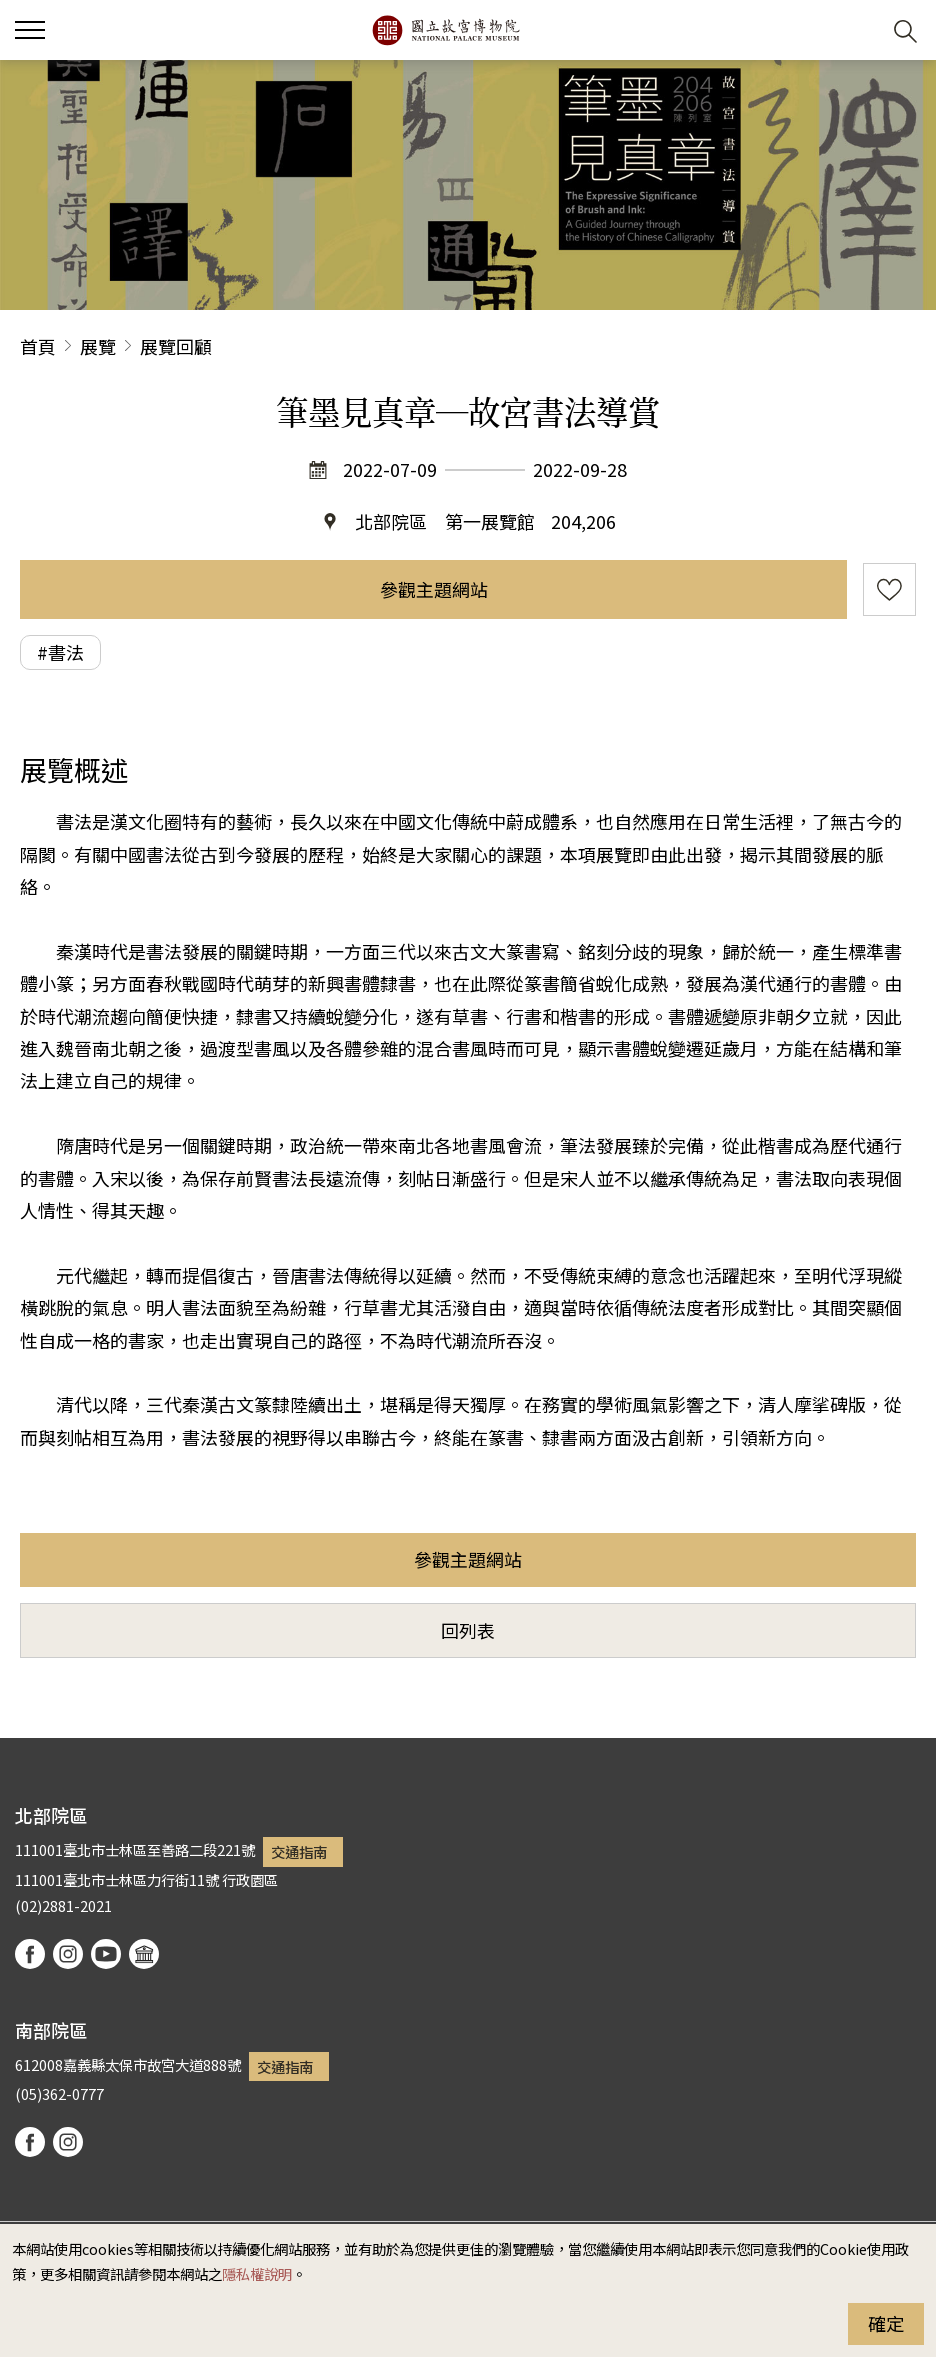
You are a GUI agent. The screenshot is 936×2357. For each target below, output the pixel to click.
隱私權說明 (257, 2273)
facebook (30, 1954)
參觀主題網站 (434, 589)
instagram (68, 1954)
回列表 (468, 1630)
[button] (856, 30)
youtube (106, 1954)
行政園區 (250, 1879)
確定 (886, 2323)
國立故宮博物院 (445, 30)
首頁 (38, 346)
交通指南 (299, 1851)
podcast (144, 1954)
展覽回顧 (176, 346)
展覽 (98, 346)
